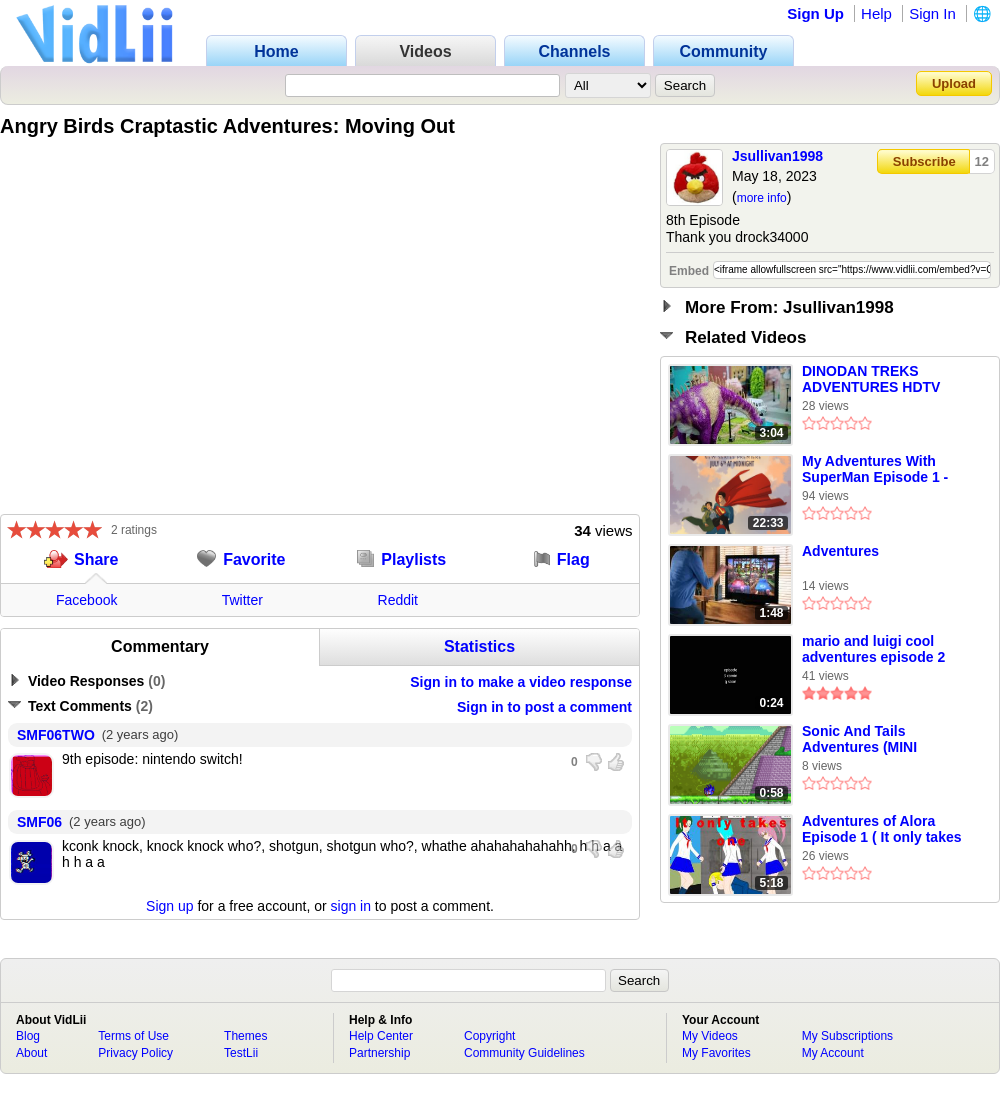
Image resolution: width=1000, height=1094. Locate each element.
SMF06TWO (56, 735)
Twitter (242, 600)
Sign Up (815, 13)
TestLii (241, 1053)
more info (762, 198)
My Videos (710, 1036)
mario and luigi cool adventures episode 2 (873, 649)
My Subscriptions (847, 1036)
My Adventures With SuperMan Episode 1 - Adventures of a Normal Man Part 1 (881, 470)
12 (982, 161)
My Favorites (716, 1053)
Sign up (169, 906)
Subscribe (924, 161)
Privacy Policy (135, 1053)
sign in (351, 906)
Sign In (932, 13)
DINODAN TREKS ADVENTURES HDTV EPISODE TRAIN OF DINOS (871, 380)
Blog (28, 1036)
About (31, 1053)
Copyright (489, 1036)
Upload (954, 83)
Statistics (479, 646)
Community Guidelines (524, 1053)
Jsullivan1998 (777, 156)
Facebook (86, 600)
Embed (689, 271)
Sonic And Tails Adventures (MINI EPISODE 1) (859, 740)
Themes (245, 1036)
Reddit (398, 600)
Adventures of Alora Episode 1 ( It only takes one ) (882, 830)
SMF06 (39, 822)
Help (876, 13)
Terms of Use (133, 1036)
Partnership (379, 1053)
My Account (833, 1053)
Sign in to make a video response (521, 682)
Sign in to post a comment (544, 707)
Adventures (840, 551)
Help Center (381, 1036)
